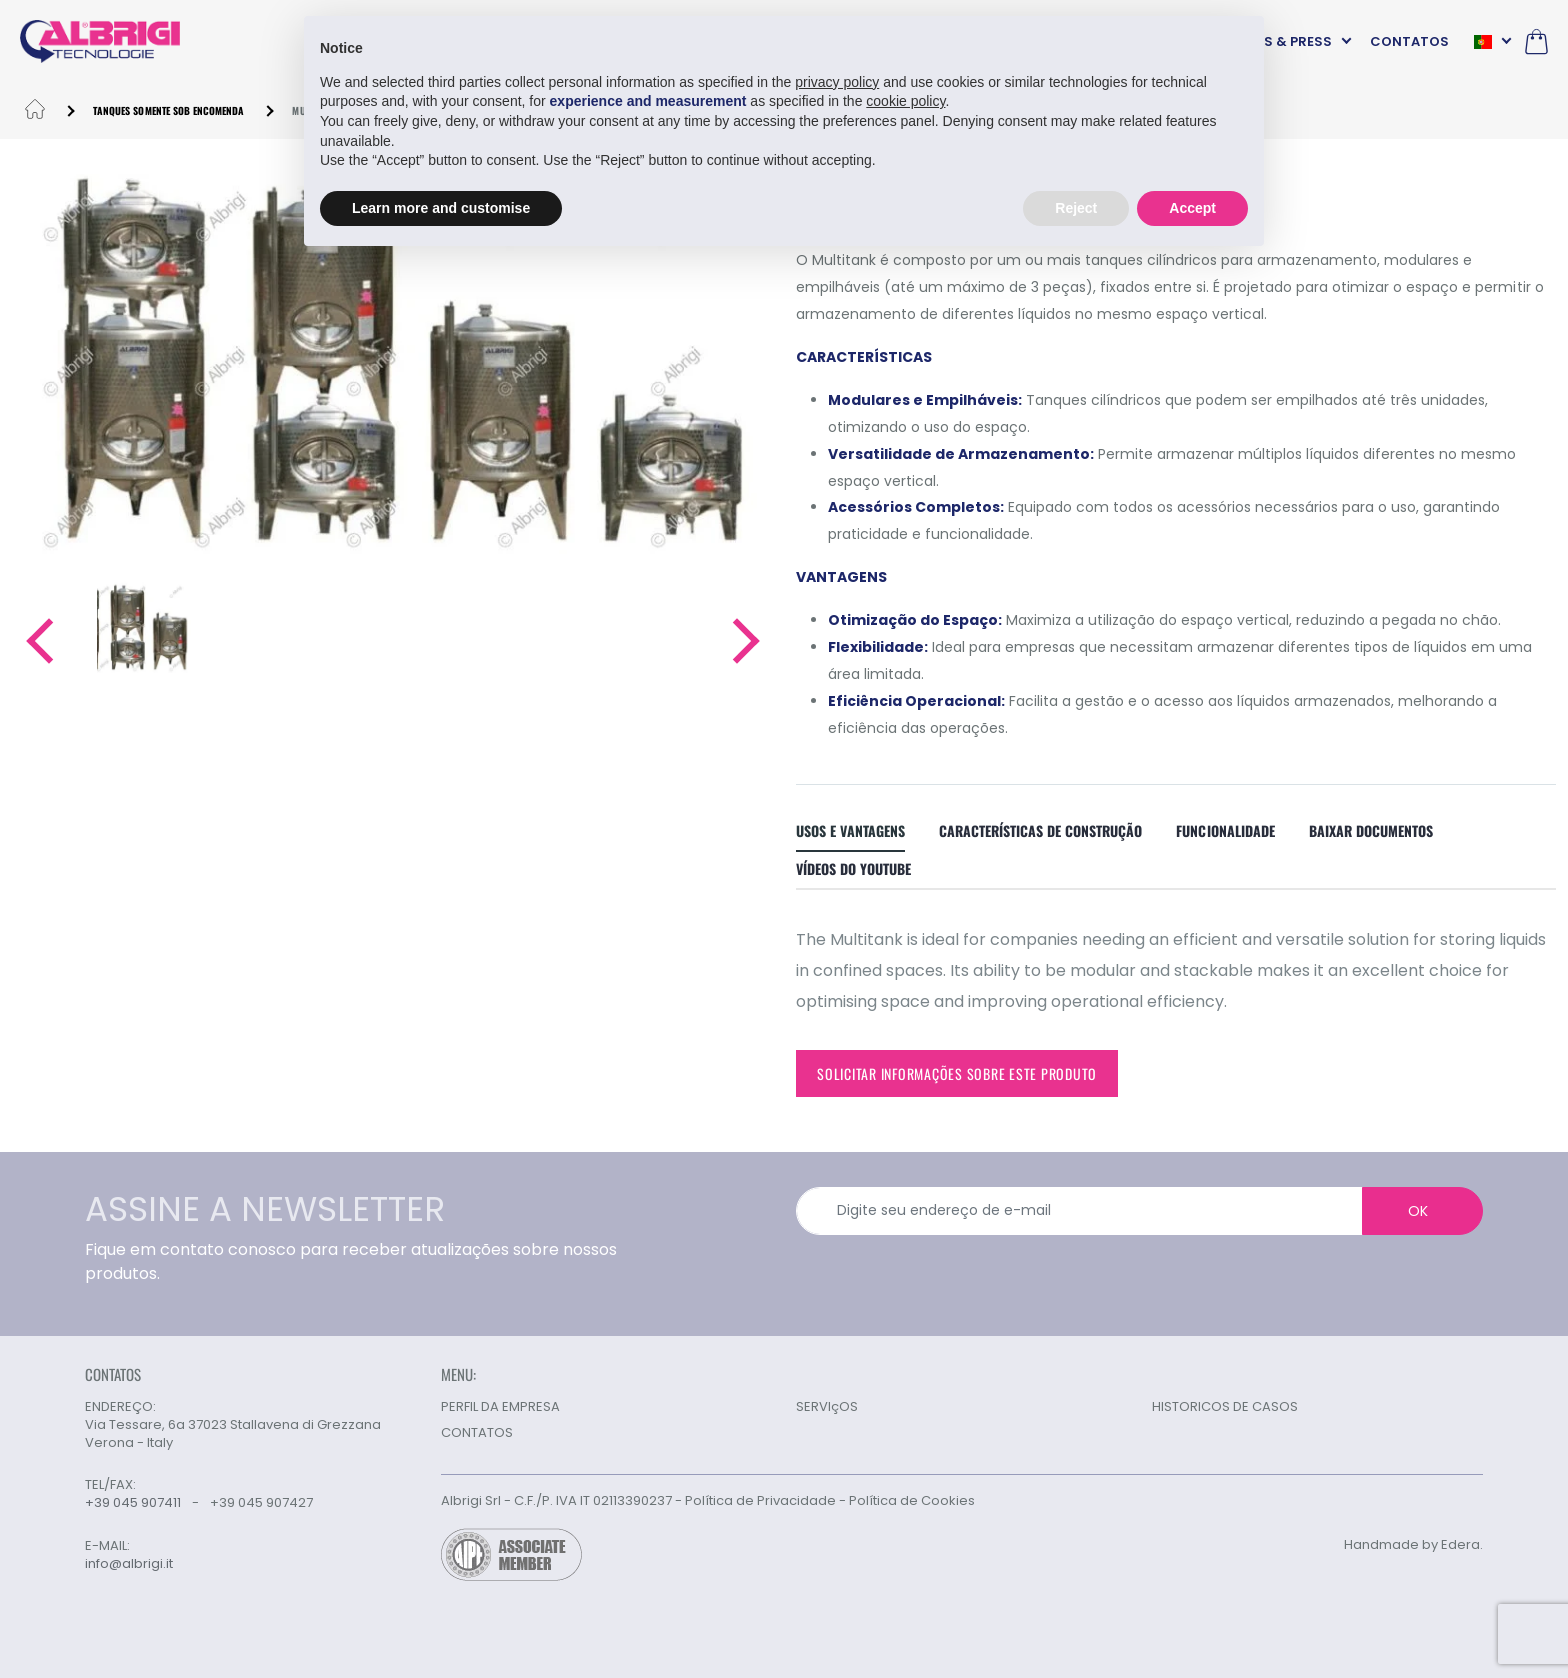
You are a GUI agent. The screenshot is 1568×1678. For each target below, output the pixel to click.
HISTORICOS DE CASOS (1225, 1406)
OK (1418, 1211)
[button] (38, 641)
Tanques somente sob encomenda (168, 110)
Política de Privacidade (760, 1500)
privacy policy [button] (837, 82)
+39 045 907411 (133, 1502)
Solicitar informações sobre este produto (957, 1073)
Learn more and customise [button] (441, 208)
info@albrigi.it (129, 1564)
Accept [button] (1192, 208)
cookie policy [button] (905, 101)
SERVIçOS (827, 1406)
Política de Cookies (912, 1500)
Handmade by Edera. (1413, 1544)
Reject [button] (1076, 208)
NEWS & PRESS (1283, 41)
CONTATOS (1409, 41)
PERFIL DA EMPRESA (500, 1406)
